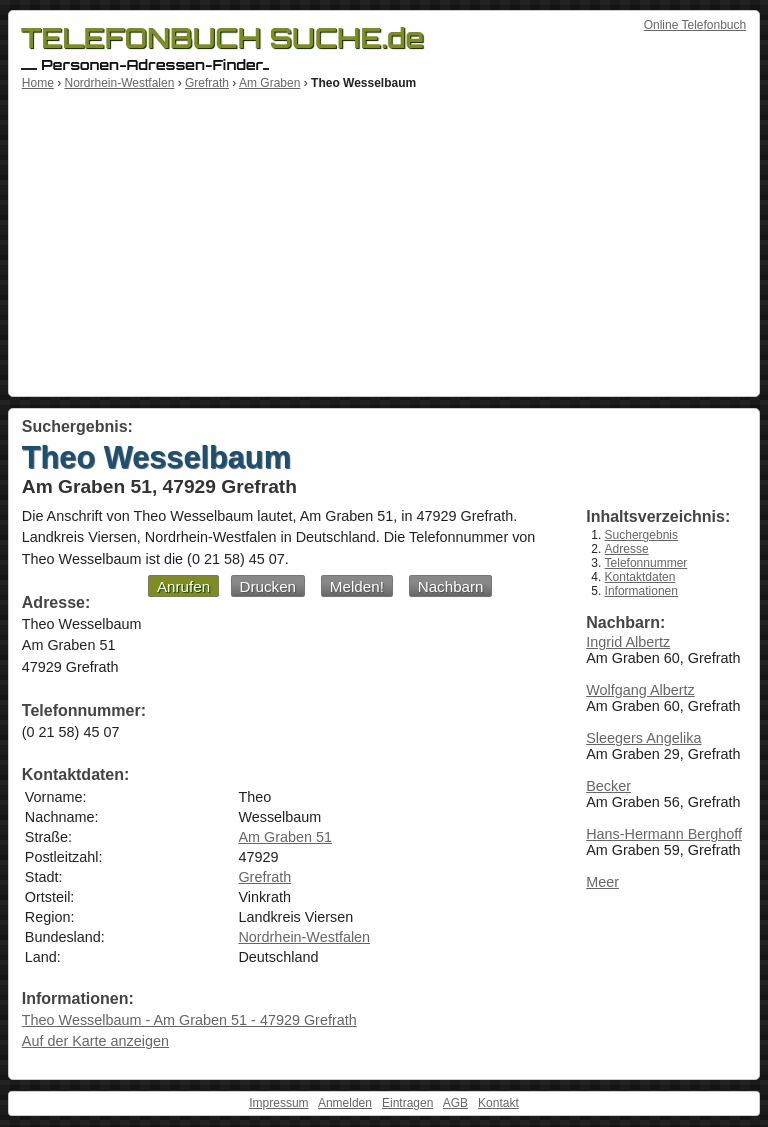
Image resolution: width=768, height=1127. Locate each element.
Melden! (357, 586)
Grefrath (207, 83)
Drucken (268, 586)
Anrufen (183, 586)
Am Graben (269, 83)
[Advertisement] (384, 240)
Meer (602, 882)
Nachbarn (451, 586)
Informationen (641, 591)
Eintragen (407, 1103)
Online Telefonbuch (695, 25)
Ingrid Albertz (628, 642)
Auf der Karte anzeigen (95, 1041)
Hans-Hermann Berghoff (664, 834)
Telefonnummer (646, 563)
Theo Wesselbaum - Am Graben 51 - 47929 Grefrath (189, 1020)
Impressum (278, 1103)
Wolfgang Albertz (640, 690)
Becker (608, 786)
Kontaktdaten (640, 577)
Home (38, 83)
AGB (455, 1103)
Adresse (627, 549)
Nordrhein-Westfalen (119, 83)
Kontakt (498, 1103)
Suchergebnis (641, 535)
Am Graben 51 (285, 837)
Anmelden (345, 1103)
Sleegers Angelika (643, 738)
